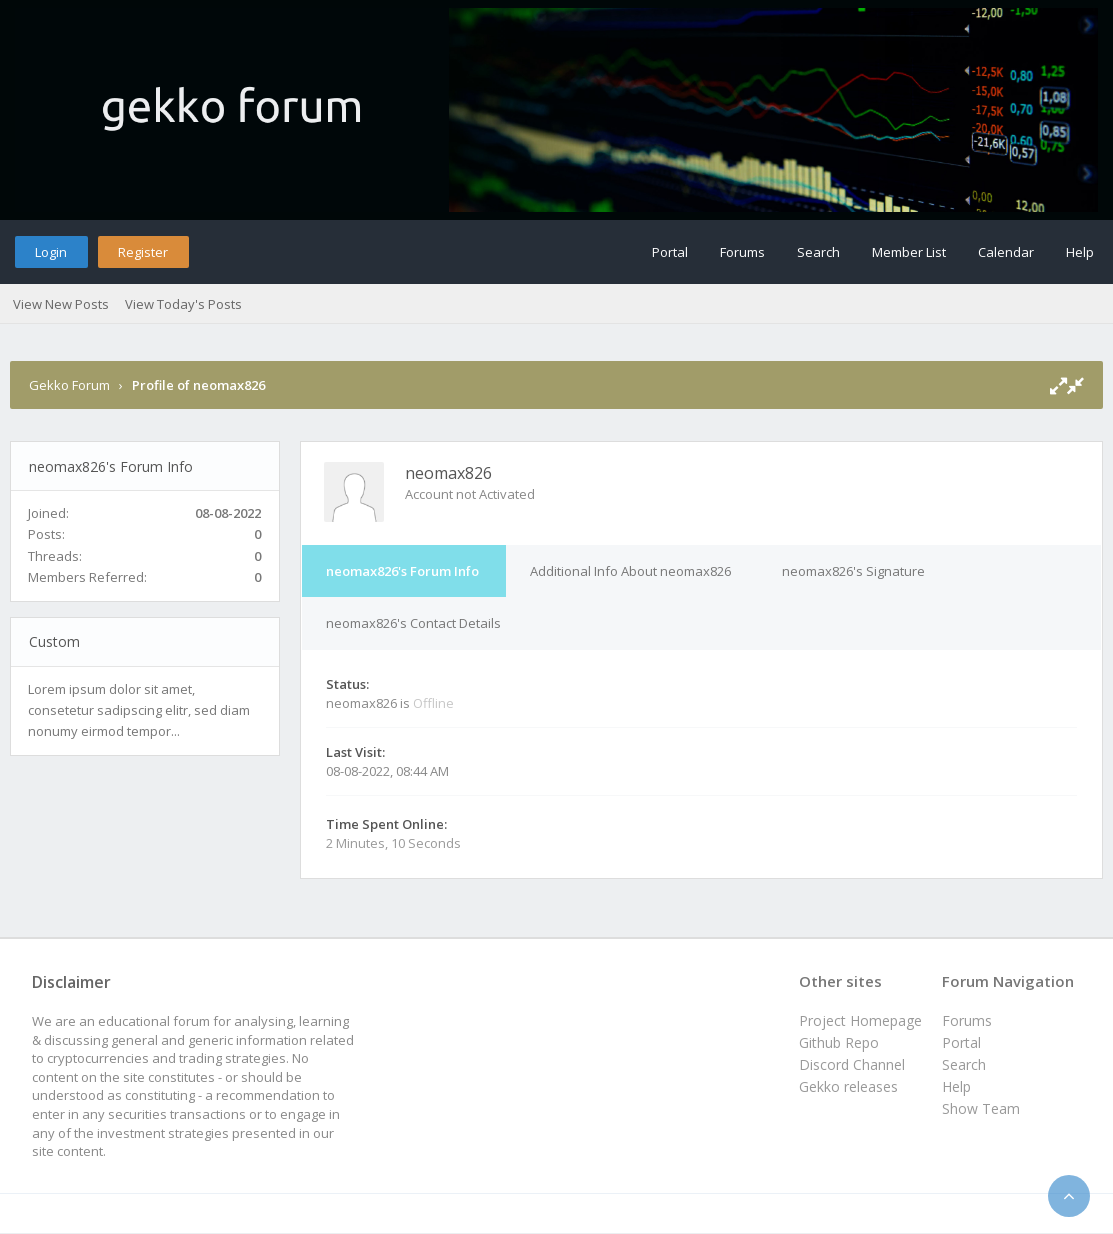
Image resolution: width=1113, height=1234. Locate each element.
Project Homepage (860, 1020)
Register (143, 252)
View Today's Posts (183, 304)
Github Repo (839, 1042)
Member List (909, 252)
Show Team (981, 1108)
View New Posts (61, 304)
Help (1080, 252)
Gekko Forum (69, 385)
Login (51, 252)
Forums (742, 252)
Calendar (1006, 252)
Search (818, 252)
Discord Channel (852, 1064)
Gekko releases (848, 1086)
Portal (670, 252)
